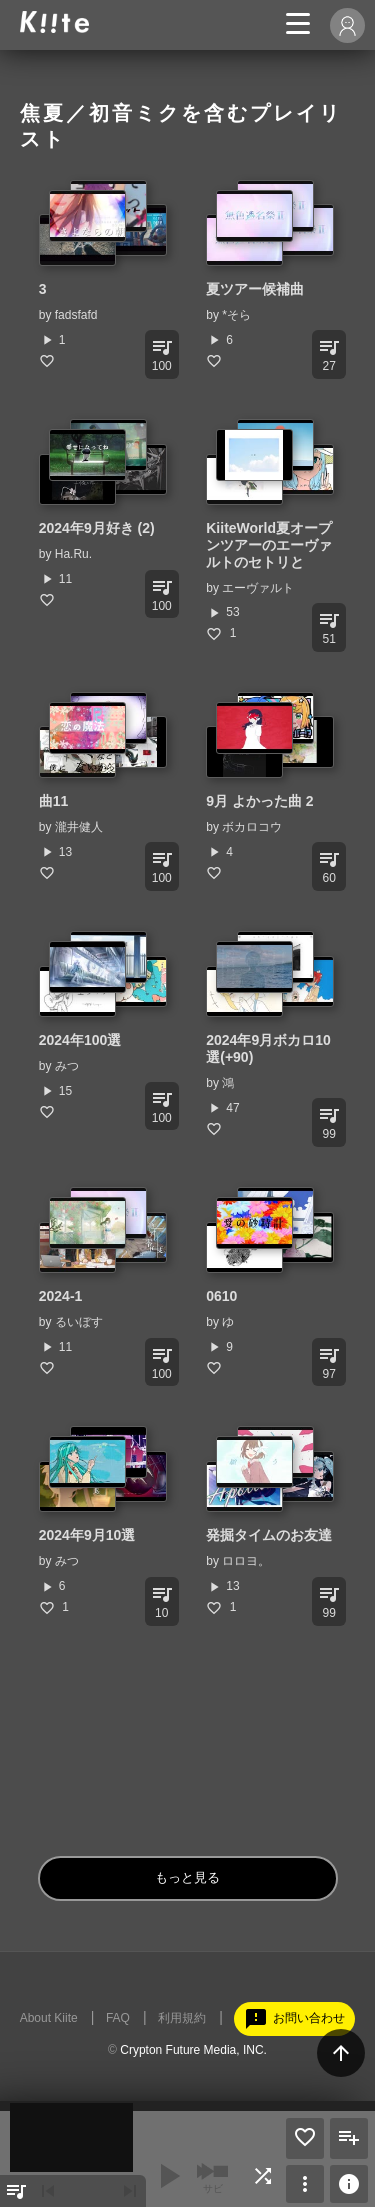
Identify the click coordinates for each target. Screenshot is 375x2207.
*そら (236, 315)
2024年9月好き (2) (97, 528)
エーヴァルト (258, 588)
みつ (67, 1066)
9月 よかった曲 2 (259, 801)
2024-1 (61, 1296)
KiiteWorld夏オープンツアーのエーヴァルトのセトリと (269, 545)
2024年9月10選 (87, 1535)
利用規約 (182, 2018)
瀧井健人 (79, 827)
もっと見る (187, 1877)
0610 (221, 1296)
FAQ (118, 2018)
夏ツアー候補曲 (255, 289)
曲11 (54, 801)
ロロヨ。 (246, 1561)
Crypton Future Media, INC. (193, 2050)
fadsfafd (76, 315)
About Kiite (49, 2018)
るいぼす (79, 1322)
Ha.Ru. (73, 554)
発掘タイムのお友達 (269, 1535)
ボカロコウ (252, 827)
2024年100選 (80, 1040)
